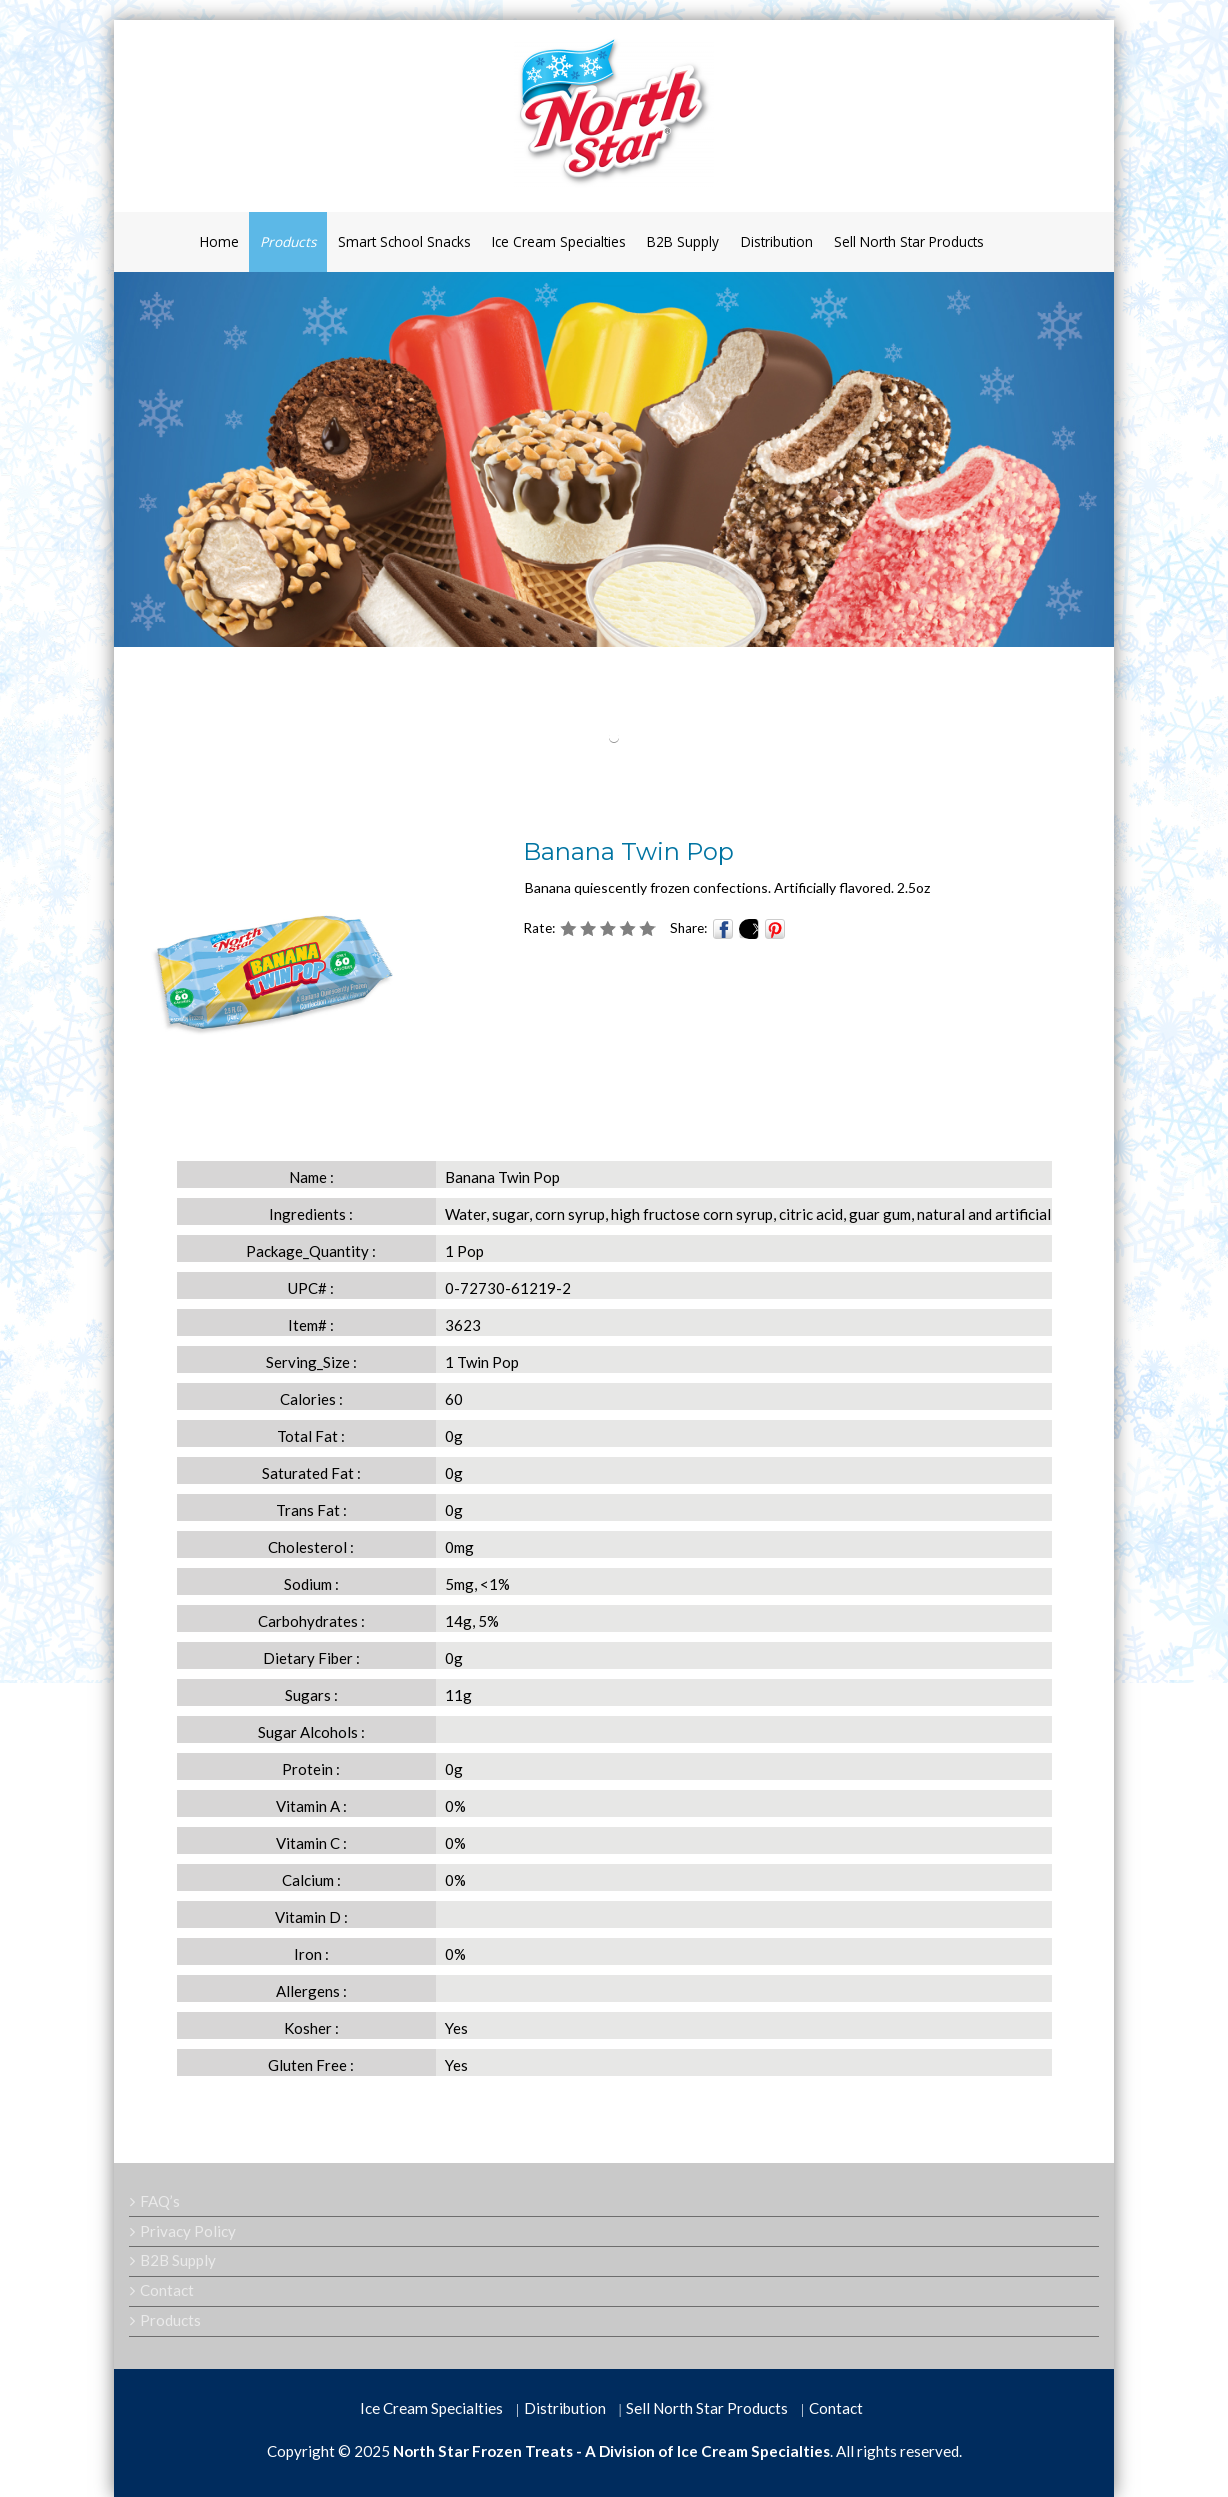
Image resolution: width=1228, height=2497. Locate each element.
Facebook (723, 929)
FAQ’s (160, 2201)
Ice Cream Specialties (559, 241)
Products (288, 241)
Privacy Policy (188, 2231)
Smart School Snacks (404, 241)
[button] (614, 737)
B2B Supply (683, 241)
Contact (167, 2290)
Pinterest (775, 929)
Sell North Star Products (909, 241)
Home (219, 241)
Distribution (777, 241)
